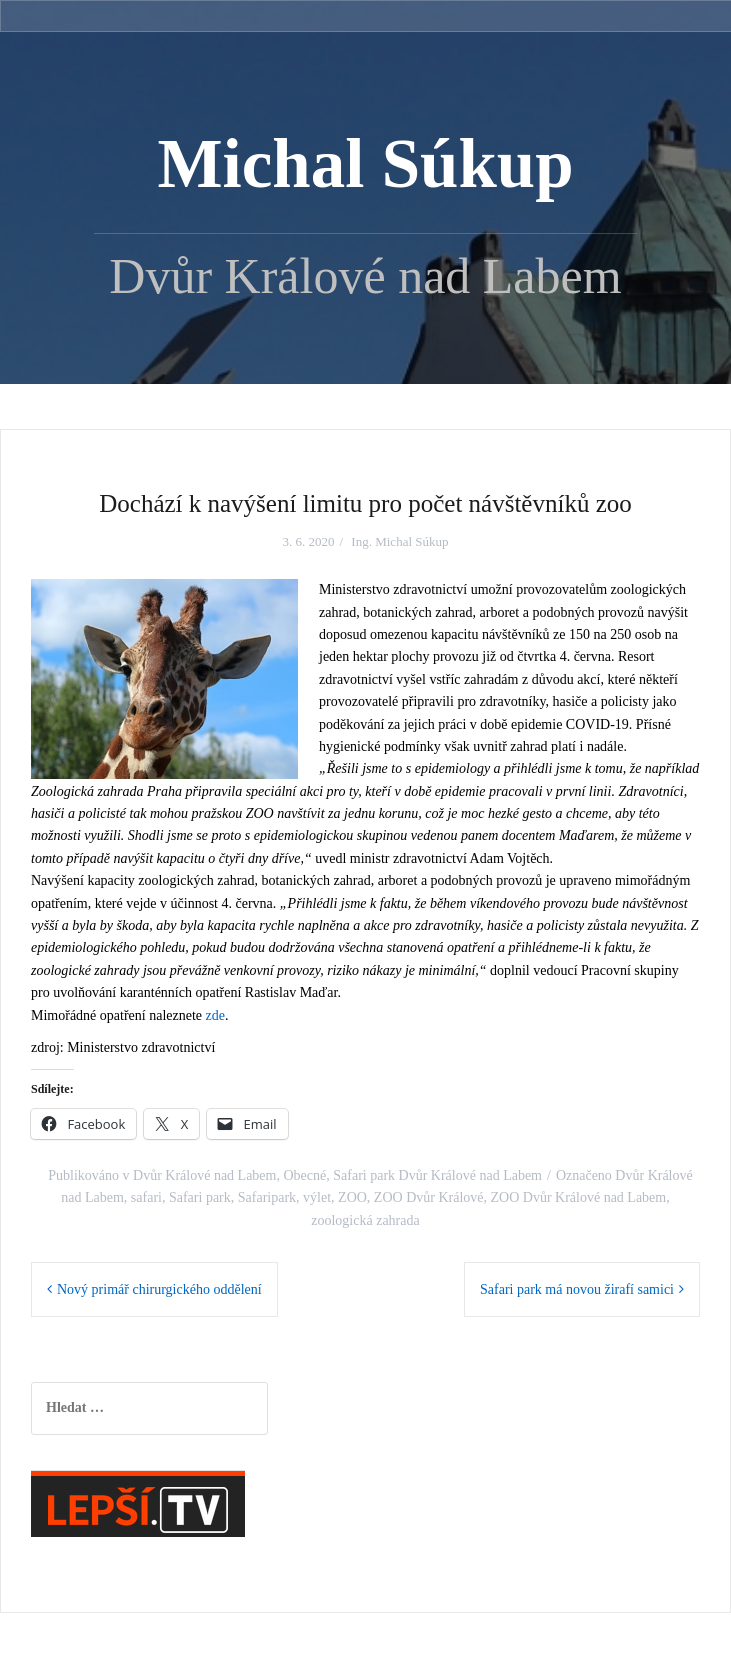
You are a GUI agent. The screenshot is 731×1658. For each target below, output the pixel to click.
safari (146, 1197)
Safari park (200, 1197)
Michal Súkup (365, 164)
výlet (317, 1197)
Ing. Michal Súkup (399, 541)
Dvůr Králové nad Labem (204, 1175)
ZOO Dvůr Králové (429, 1197)
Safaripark (267, 1197)
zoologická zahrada (365, 1220)
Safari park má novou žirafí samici (577, 1289)
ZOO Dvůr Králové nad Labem (579, 1197)
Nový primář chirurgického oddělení (159, 1289)
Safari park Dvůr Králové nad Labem (437, 1175)
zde (215, 1015)
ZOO (352, 1197)
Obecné (304, 1175)
